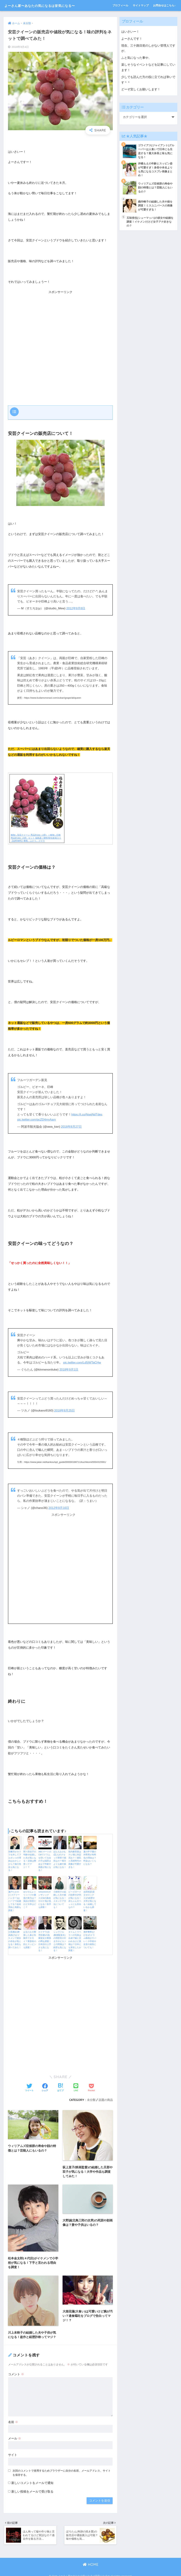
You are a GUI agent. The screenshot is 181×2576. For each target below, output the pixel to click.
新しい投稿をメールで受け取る (32, 2487)
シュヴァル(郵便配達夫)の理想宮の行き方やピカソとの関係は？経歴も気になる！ (59, 1935)
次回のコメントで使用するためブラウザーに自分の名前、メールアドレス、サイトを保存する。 (62, 2469)
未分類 (91, 2095)
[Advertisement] (60, 324)
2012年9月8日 (75, 608)
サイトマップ (141, 5)
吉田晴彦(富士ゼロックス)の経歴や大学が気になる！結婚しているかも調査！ (89, 1897)
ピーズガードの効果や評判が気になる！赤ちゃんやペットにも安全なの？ (74, 1897)
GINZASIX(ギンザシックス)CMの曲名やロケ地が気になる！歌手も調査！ (44, 1897)
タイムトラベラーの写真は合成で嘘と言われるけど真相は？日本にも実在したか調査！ (74, 1937)
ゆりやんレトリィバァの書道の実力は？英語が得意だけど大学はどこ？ (29, 1897)
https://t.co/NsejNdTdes (87, 1114)
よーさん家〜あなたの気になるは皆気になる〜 (50, 5)
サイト (12, 2451)
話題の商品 (106, 2095)
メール (14, 2434)
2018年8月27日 (71, 1126)
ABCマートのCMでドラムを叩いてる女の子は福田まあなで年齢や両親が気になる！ (44, 1859)
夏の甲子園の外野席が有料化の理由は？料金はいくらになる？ (89, 1856)
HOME (90, 2561)
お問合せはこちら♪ (164, 5)
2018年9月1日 (68, 1369)
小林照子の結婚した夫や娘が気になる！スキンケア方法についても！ (59, 1897)
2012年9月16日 (58, 1507)
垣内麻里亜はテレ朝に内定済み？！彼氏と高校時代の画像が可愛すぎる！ (74, 1858)
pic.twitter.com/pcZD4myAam (36, 1119)
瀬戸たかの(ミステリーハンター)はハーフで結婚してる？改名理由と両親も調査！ (14, 1898)
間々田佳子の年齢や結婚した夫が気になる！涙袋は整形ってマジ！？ (29, 1858)
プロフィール (120, 5)
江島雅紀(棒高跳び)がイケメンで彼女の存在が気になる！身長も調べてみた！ (14, 1935)
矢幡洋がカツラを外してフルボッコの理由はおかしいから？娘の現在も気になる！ (14, 1859)
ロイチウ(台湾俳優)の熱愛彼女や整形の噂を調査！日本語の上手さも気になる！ (44, 1935)
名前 (13, 2418)
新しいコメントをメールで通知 (32, 2479)
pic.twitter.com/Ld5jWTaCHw (82, 1362)
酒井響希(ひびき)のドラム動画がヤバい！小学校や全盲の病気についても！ (89, 1935)
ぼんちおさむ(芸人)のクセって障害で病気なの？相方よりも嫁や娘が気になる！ (59, 1858)
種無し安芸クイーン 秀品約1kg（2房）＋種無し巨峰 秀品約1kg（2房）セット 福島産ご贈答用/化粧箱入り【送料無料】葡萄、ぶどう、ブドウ (36, 838)
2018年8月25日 (64, 1410)
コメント (16, 2370)
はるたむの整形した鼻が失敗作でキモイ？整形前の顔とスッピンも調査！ (29, 1935)
